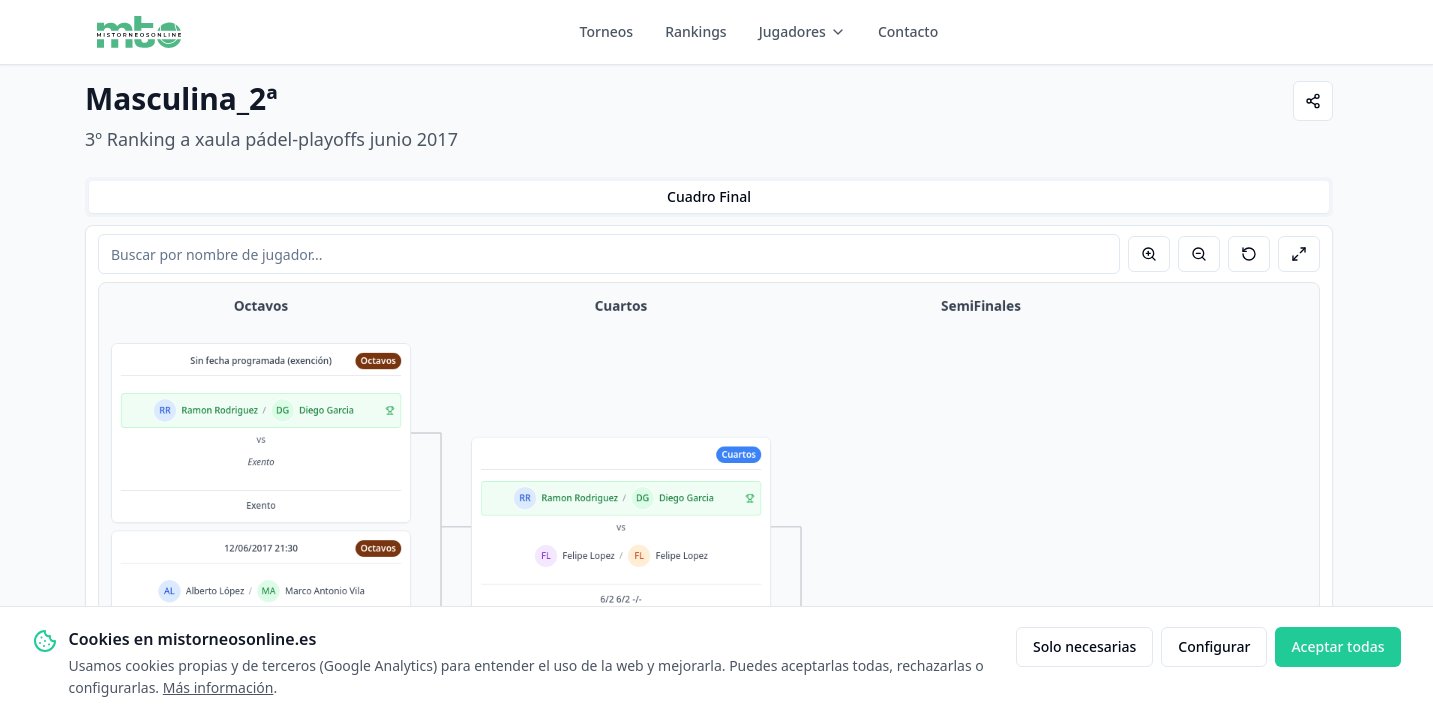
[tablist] (709, 197)
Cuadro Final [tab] (709, 196)
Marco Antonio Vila (325, 591)
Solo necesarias (1084, 646)
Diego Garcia (326, 411)
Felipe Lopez (589, 556)
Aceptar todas (1337, 646)
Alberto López (215, 591)
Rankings (696, 31)
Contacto (908, 31)
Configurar (1214, 646)
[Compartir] (1313, 101)
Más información (218, 687)
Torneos (607, 31)
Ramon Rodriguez (220, 411)
